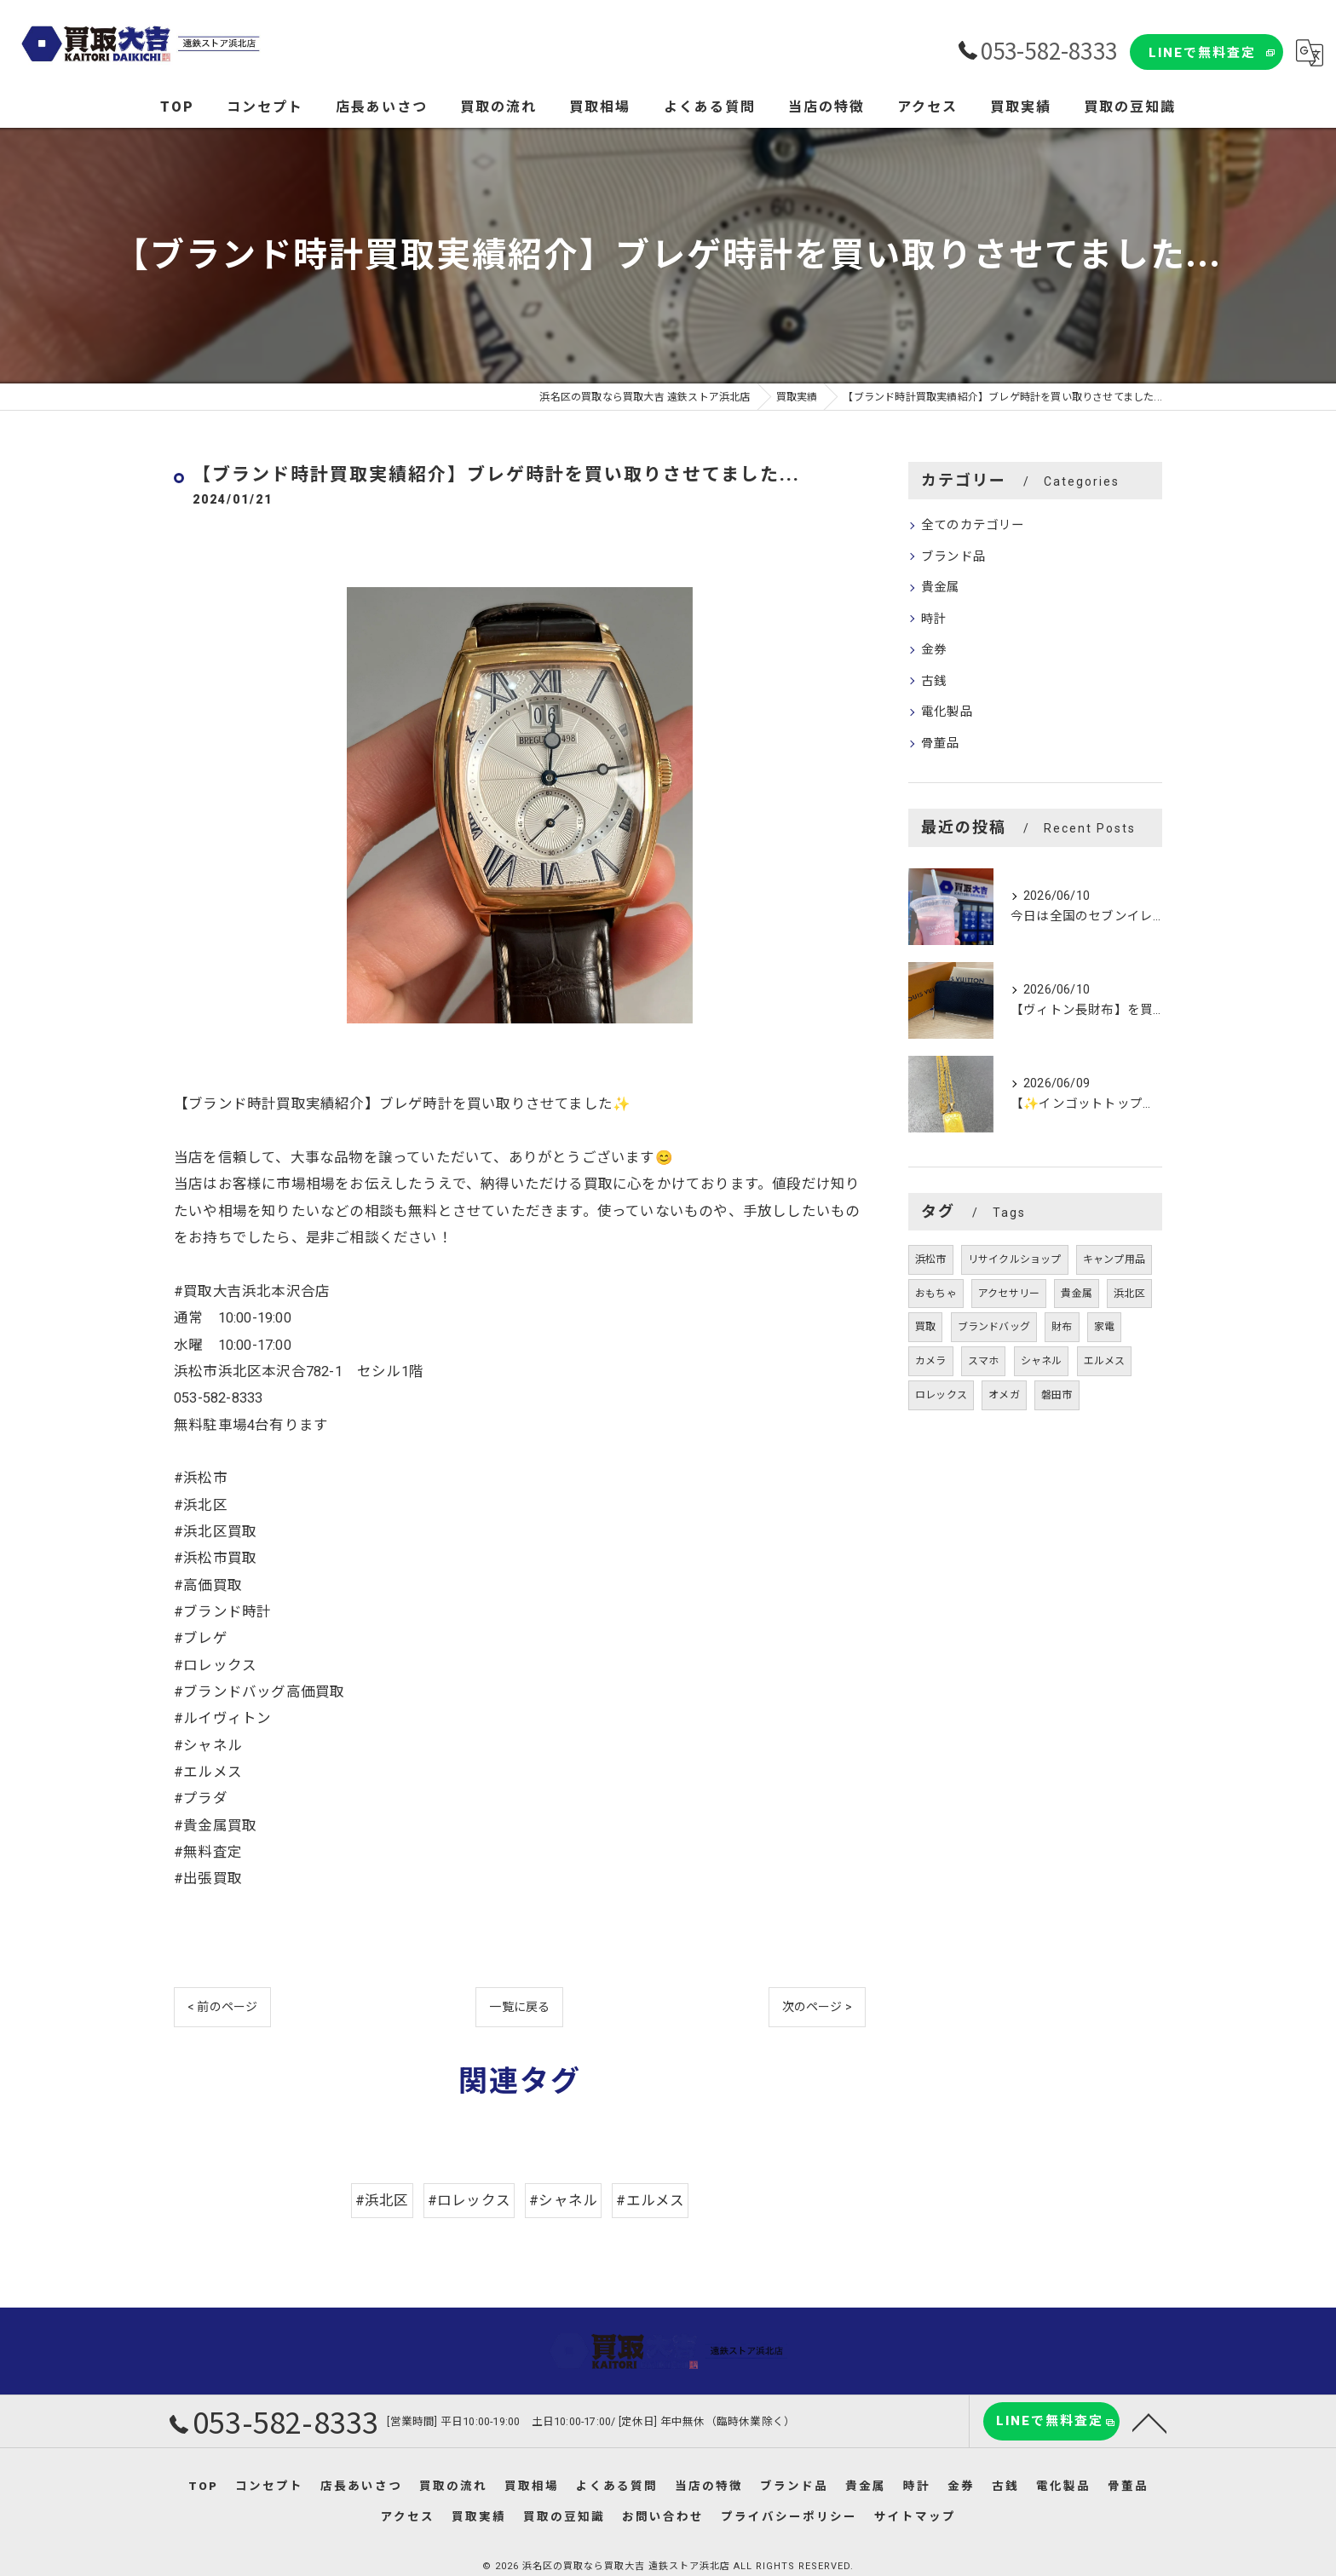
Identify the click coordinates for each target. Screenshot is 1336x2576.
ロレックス (941, 1395)
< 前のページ (222, 2007)
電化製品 (947, 712)
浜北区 (1129, 1294)
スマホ (983, 1361)
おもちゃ (936, 1294)
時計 (934, 619)
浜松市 (931, 1259)
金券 (934, 650)
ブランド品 (953, 557)
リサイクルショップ (1015, 1259)
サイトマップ (915, 2516)
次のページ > (817, 2007)
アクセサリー (1008, 1294)
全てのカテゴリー (973, 525)
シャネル (1041, 1361)
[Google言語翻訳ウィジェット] (1309, 53)
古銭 (934, 681)
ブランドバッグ (994, 1327)
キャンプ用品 (1114, 1259)
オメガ (1004, 1395)
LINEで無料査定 (1202, 53)
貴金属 (940, 587)
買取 (925, 1327)
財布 (1061, 1327)
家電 (1104, 1327)
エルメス (1105, 1361)
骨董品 (940, 743)
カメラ (931, 1361)
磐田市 (1057, 1395)
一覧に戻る (519, 2007)
